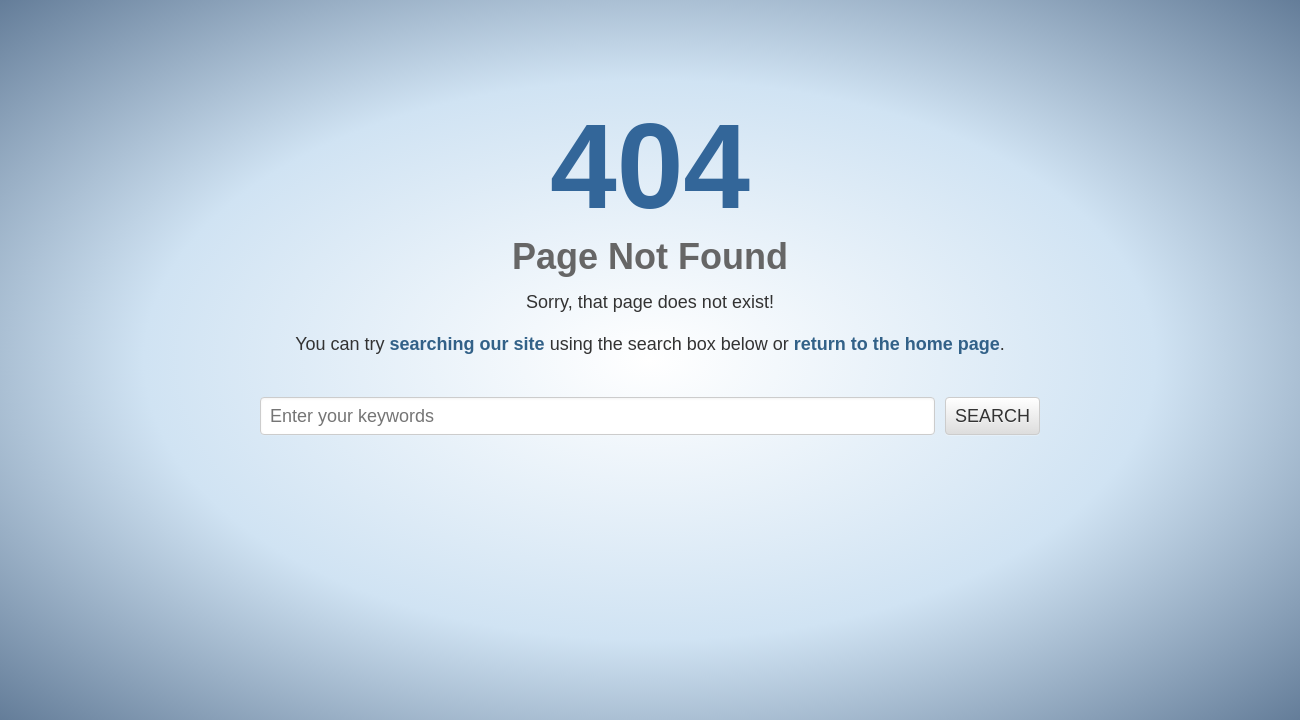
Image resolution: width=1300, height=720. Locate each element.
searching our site (467, 344)
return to (897, 344)
